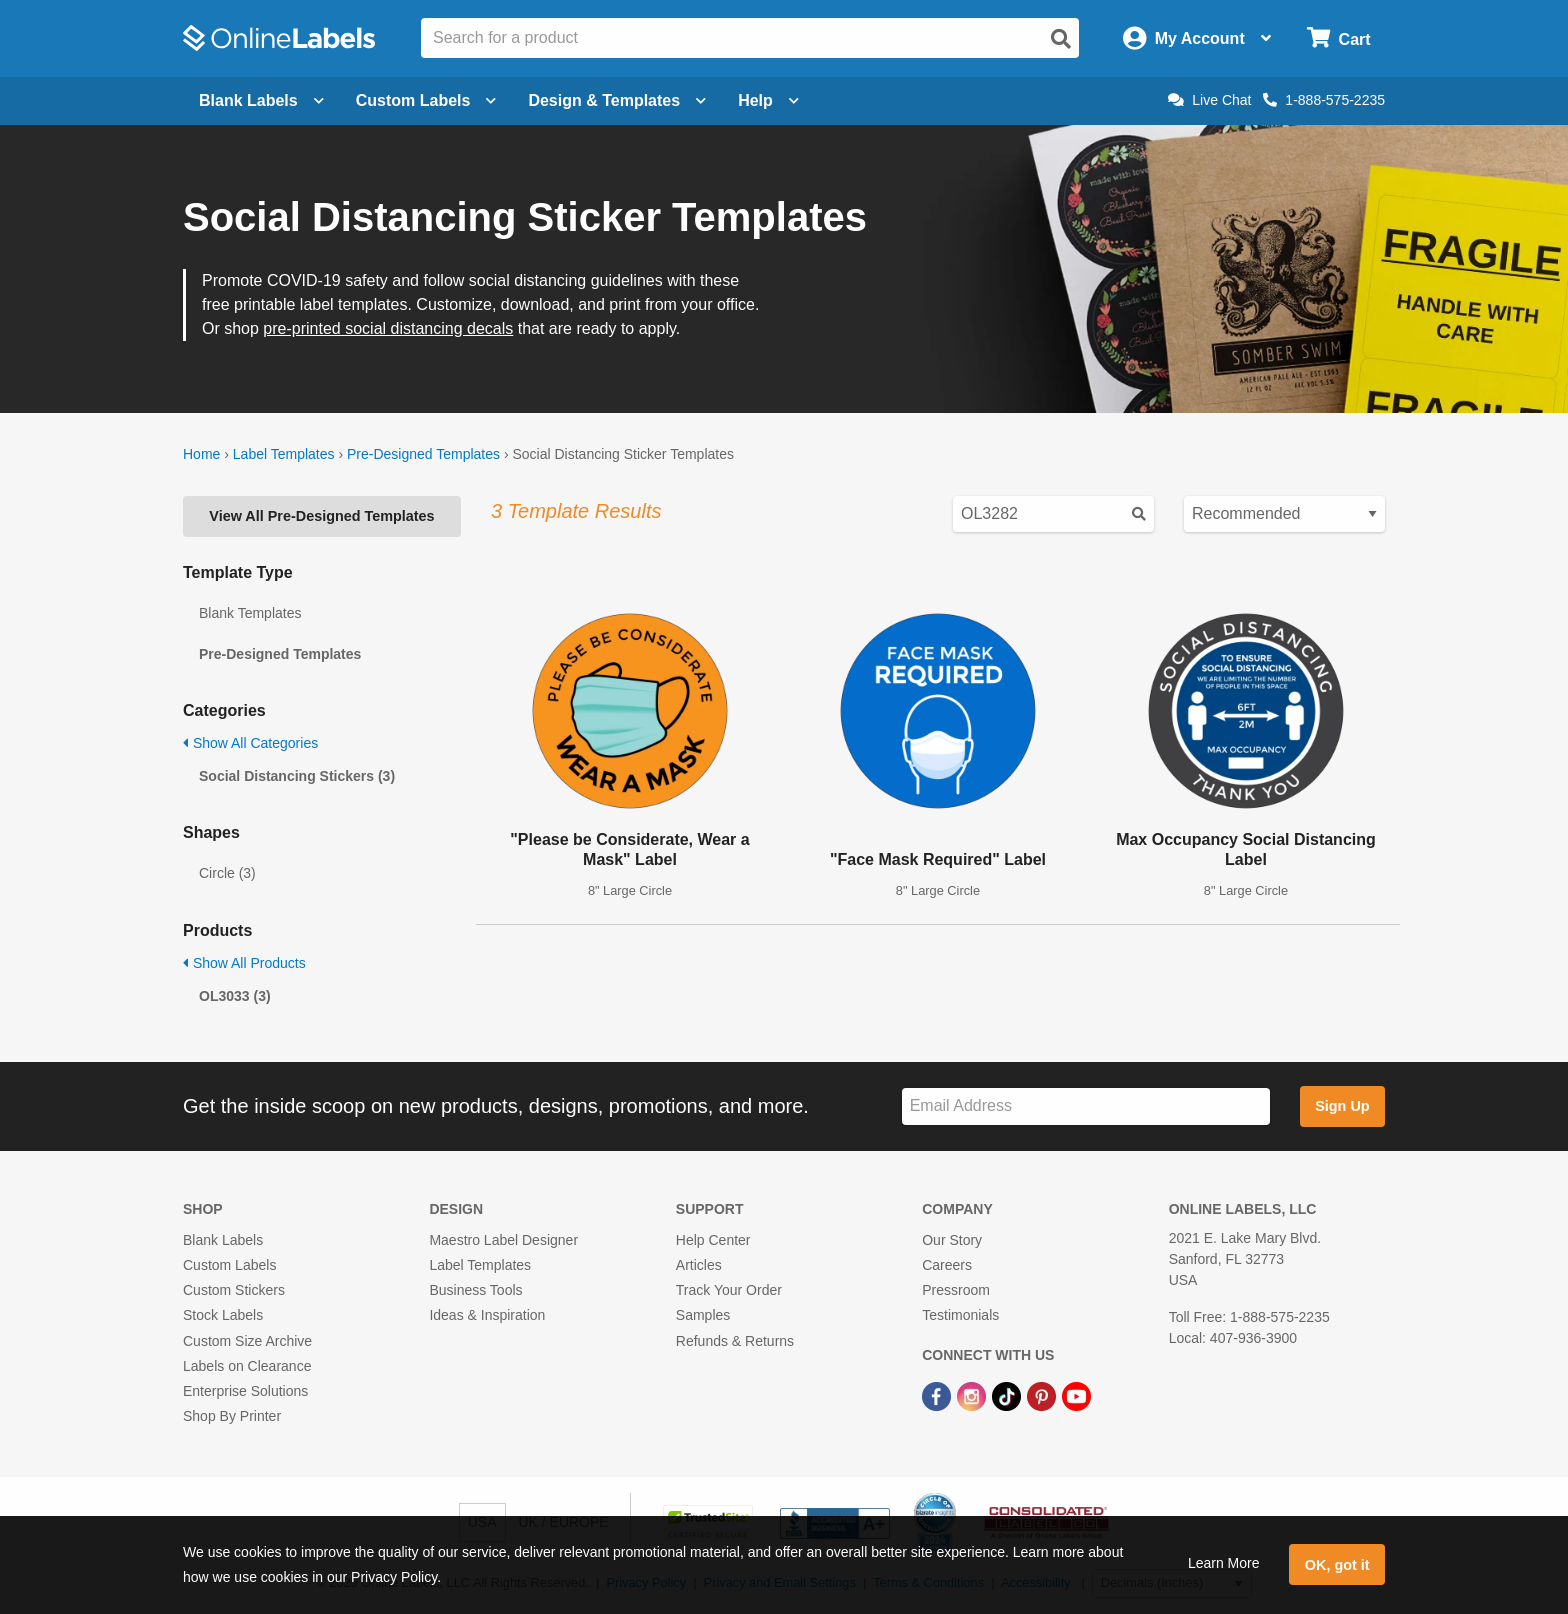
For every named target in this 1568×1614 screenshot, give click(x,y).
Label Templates (284, 454)
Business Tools (475, 1290)
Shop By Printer (232, 1416)
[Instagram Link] (973, 1395)
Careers (947, 1265)
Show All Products (244, 963)
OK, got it (1337, 1565)
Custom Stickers (234, 1290)
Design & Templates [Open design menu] (617, 100)
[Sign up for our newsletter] (1086, 1106)
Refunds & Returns (735, 1341)
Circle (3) (227, 873)
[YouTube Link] (1076, 1395)
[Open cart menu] (1338, 38)
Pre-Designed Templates (423, 454)
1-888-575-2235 (1324, 100)
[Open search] (1061, 39)
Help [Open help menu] (768, 100)
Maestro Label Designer (503, 1240)
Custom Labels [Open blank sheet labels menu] (426, 100)
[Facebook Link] (938, 1395)
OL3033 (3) (235, 996)
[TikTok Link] (1008, 1395)
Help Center (713, 1240)
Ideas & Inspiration (487, 1315)
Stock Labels (223, 1315)
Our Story (952, 1240)
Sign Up (1342, 1106)
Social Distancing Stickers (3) (297, 776)
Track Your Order (729, 1290)
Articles (699, 1265)
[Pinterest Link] (1043, 1395)
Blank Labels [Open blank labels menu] (261, 100)
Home (201, 454)
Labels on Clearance (247, 1366)
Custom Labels (229, 1265)
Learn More (1224, 1563)
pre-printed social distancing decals (388, 328)
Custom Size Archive (247, 1341)
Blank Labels (223, 1240)
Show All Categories (250, 743)
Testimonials (960, 1315)
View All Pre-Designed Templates (321, 516)
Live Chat (1209, 100)
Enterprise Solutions (245, 1391)
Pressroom (956, 1290)
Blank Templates (250, 613)
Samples (703, 1315)
